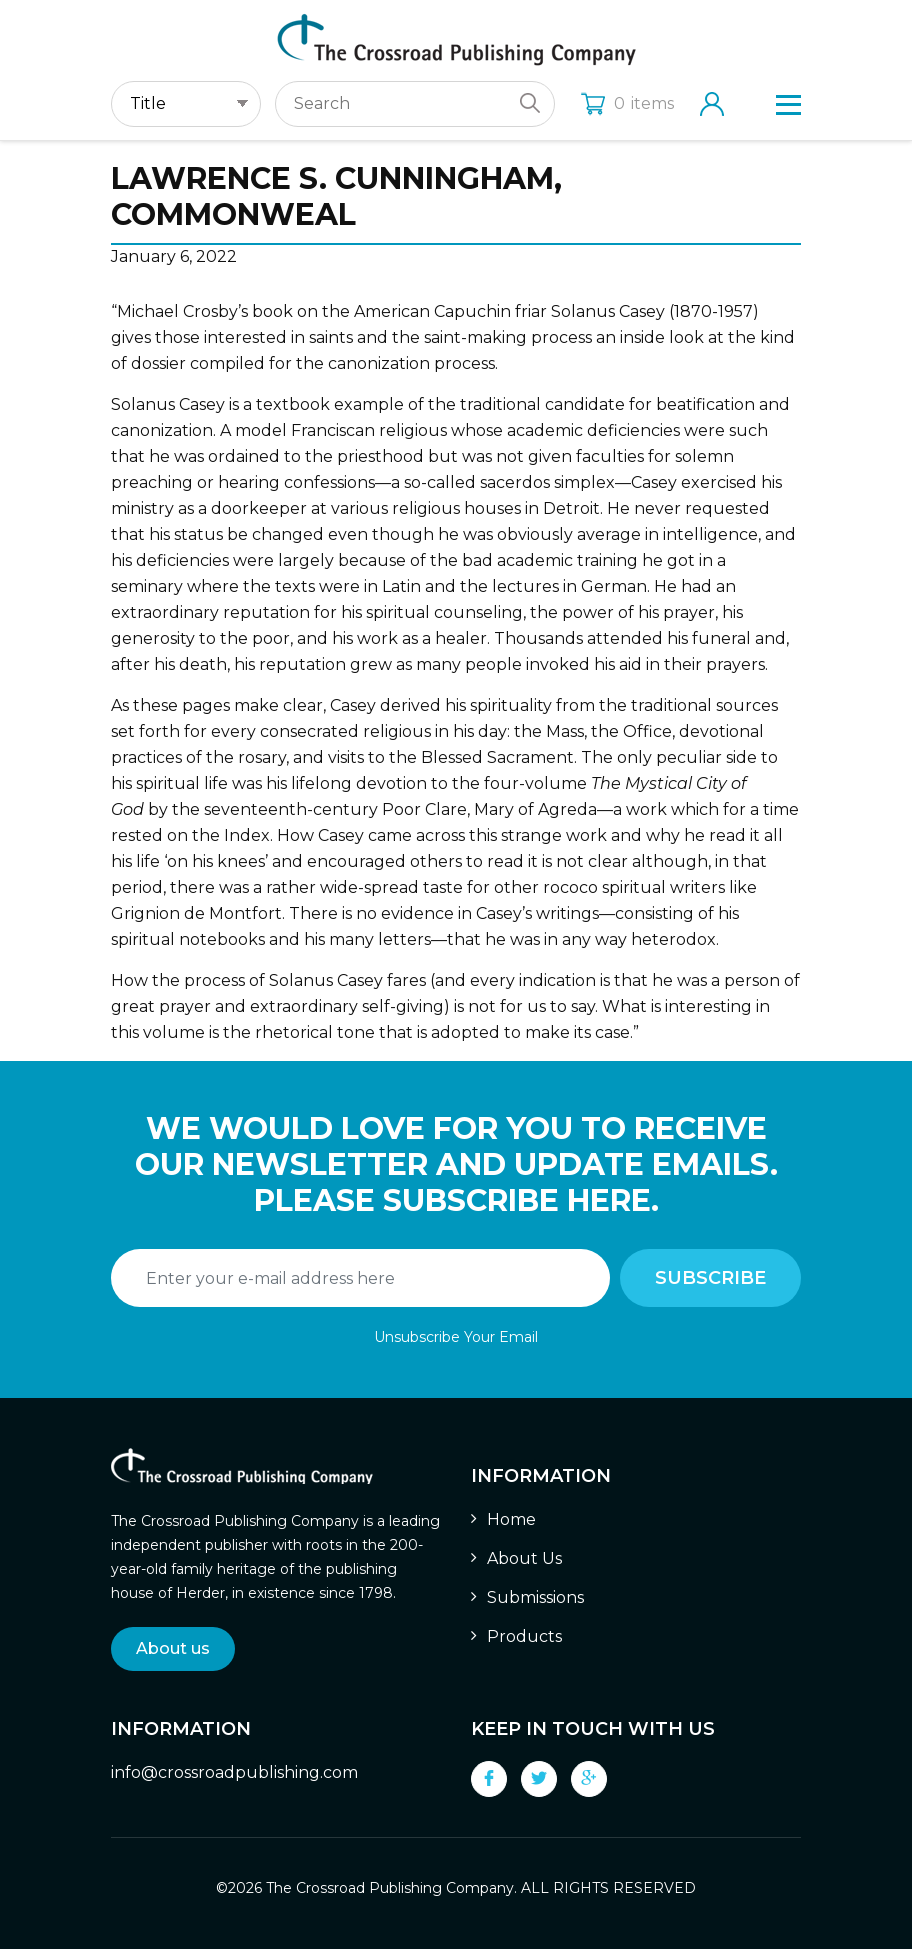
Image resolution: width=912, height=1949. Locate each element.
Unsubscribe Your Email (456, 1337)
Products (524, 1636)
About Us (524, 1558)
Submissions (535, 1597)
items (627, 103)
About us (173, 1648)
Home (511, 1519)
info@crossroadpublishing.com (234, 1772)
